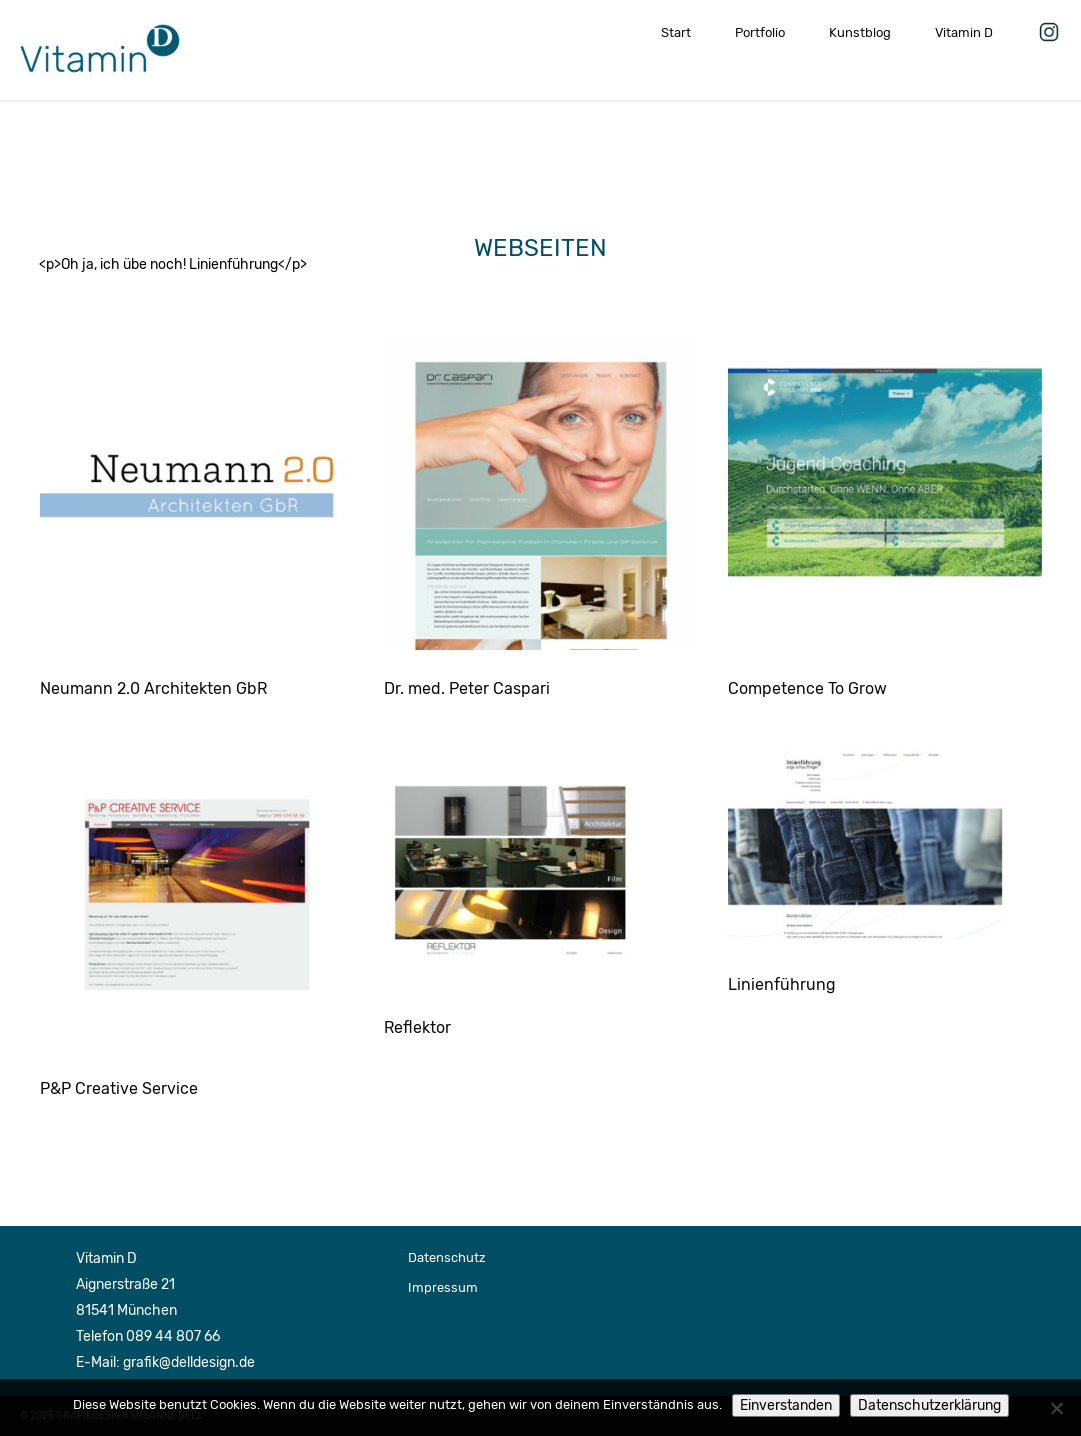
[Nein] (1056, 1408)
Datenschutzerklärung (929, 1405)
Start (676, 32)
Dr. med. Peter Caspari (467, 688)
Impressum (443, 1287)
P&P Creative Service (119, 1088)
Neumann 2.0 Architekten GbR (153, 688)
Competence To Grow (807, 688)
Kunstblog (860, 32)
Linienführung (782, 984)
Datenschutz (447, 1257)
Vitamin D (964, 32)
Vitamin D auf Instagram (1049, 28)
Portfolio (760, 32)
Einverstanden (786, 1405)
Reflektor (417, 1027)
